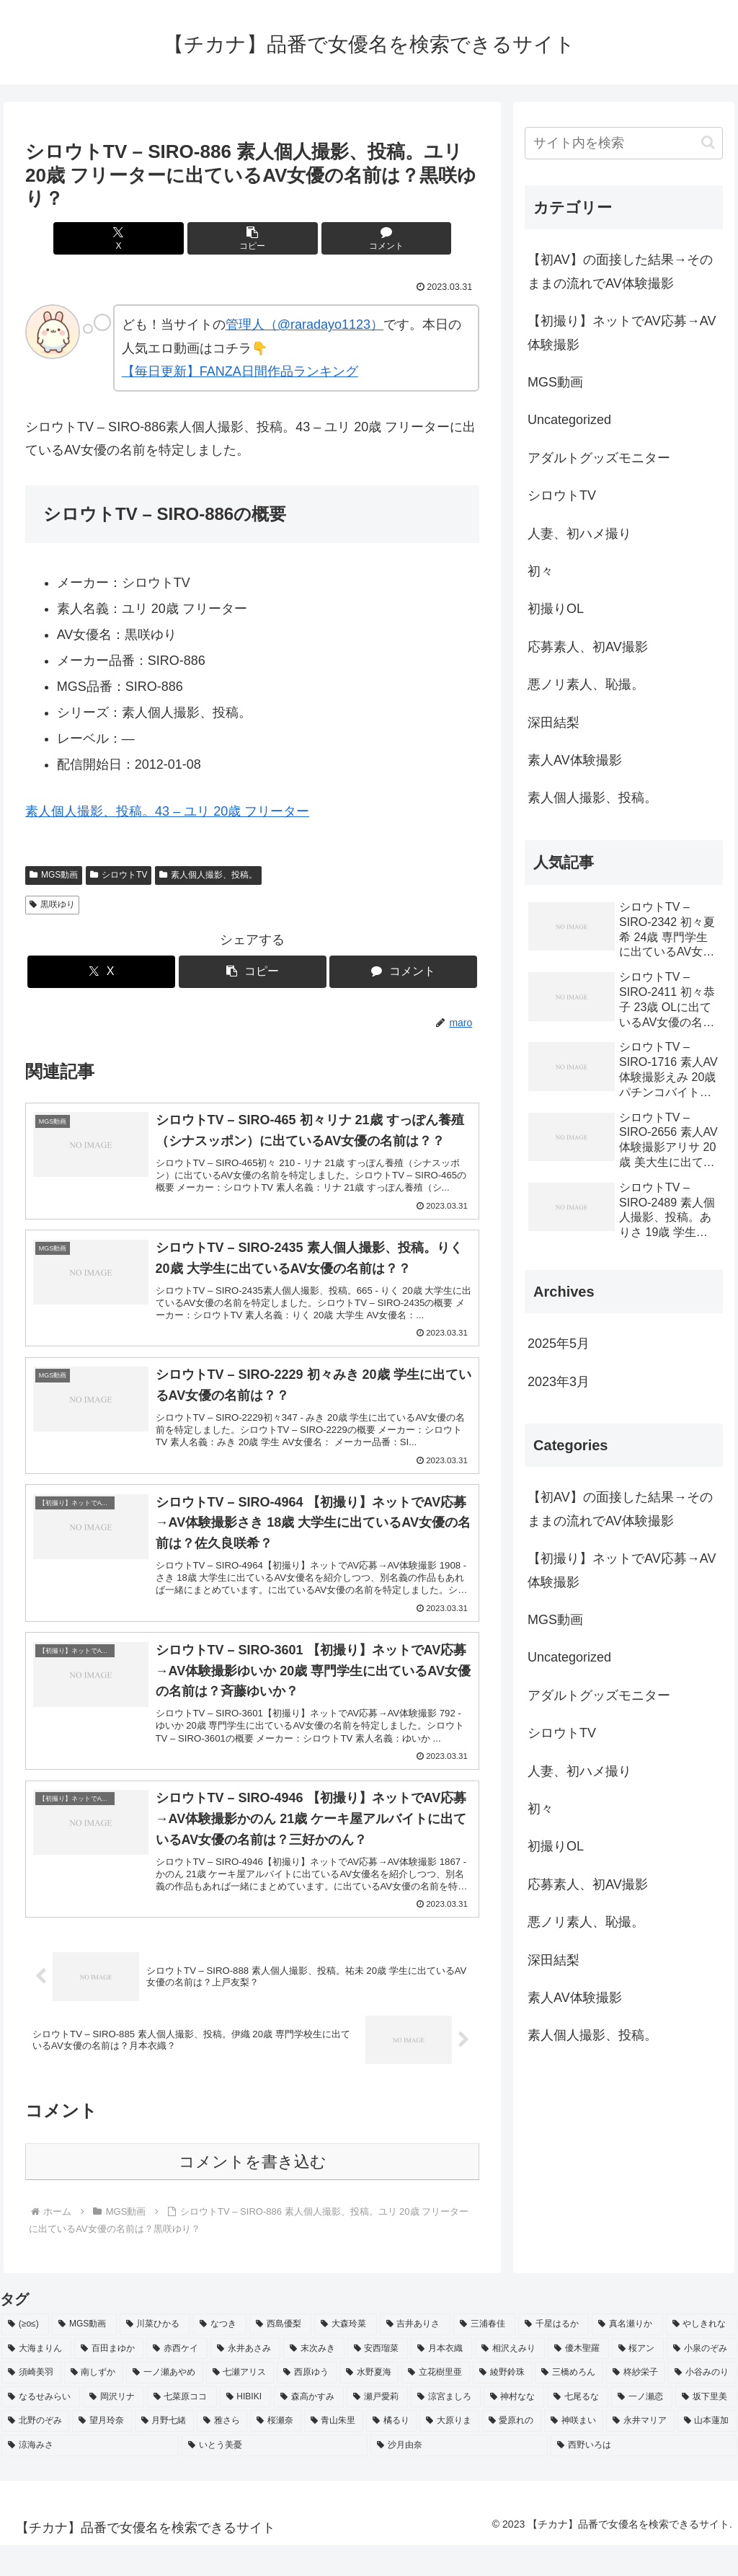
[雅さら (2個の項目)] (222, 2452)
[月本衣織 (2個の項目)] (441, 2380)
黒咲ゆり (52, 904)
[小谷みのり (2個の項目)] (702, 2403)
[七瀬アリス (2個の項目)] (240, 2403)
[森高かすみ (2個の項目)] (309, 2428)
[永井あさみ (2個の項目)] (245, 2380)
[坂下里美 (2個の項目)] (706, 2428)
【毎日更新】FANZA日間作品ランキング (240, 371)
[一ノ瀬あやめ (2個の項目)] (164, 2403)
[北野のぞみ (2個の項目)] (35, 2452)
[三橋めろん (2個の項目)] (569, 2403)
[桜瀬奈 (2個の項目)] (275, 2452)
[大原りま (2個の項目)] (449, 2452)
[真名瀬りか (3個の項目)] (627, 2355)
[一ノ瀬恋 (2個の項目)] (641, 2428)
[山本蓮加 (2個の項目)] (707, 2452)
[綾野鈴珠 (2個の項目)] (503, 2403)
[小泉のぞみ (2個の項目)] (702, 2380)
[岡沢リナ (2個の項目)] (113, 2428)
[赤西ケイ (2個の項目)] (177, 2380)
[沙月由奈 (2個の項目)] (459, 2476)
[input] (623, 143)
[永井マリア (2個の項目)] (640, 2452)
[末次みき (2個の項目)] (313, 2380)
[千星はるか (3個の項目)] (553, 2355)
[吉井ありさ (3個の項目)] (415, 2355)
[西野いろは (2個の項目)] (644, 2476)
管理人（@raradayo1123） (304, 324)
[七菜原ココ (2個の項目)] (182, 2428)
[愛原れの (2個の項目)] (511, 2452)
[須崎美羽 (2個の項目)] (31, 2403)
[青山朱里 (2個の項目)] (333, 2452)
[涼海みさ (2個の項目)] (90, 2476)
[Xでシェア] (176, 238)
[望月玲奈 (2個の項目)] (101, 2452)
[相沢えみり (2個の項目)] (510, 2380)
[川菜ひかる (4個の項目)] (155, 2355)
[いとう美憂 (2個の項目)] (275, 2476)
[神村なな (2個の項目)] (514, 2428)
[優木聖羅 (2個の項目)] (578, 2380)
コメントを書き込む (252, 2193)
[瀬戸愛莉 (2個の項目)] (377, 2428)
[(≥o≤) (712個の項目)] (25, 2355)
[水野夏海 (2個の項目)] (369, 2403)
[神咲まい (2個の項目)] (573, 2452)
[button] (252, 238)
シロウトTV (118, 875)
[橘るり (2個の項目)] (391, 2452)
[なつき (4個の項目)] (219, 2355)
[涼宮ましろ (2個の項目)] (446, 2428)
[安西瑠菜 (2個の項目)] (378, 2380)
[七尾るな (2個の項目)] (577, 2428)
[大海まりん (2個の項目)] (36, 2380)
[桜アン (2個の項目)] (638, 2380)
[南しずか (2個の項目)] (94, 2403)
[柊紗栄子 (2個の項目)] (636, 2403)
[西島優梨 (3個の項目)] (280, 2355)
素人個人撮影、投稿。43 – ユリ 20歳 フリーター (167, 811)
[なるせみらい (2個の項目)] (40, 2428)
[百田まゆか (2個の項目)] (109, 2380)
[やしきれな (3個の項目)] (701, 2355)
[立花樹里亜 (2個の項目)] (435, 2403)
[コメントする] (329, 238)
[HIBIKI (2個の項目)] (246, 2428)
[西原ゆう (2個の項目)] (307, 2403)
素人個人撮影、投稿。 (208, 875)
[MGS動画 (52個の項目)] (84, 2355)
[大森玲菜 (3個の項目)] (345, 2355)
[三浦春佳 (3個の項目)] (484, 2355)
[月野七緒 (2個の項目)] (164, 2452)
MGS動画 (54, 875)
